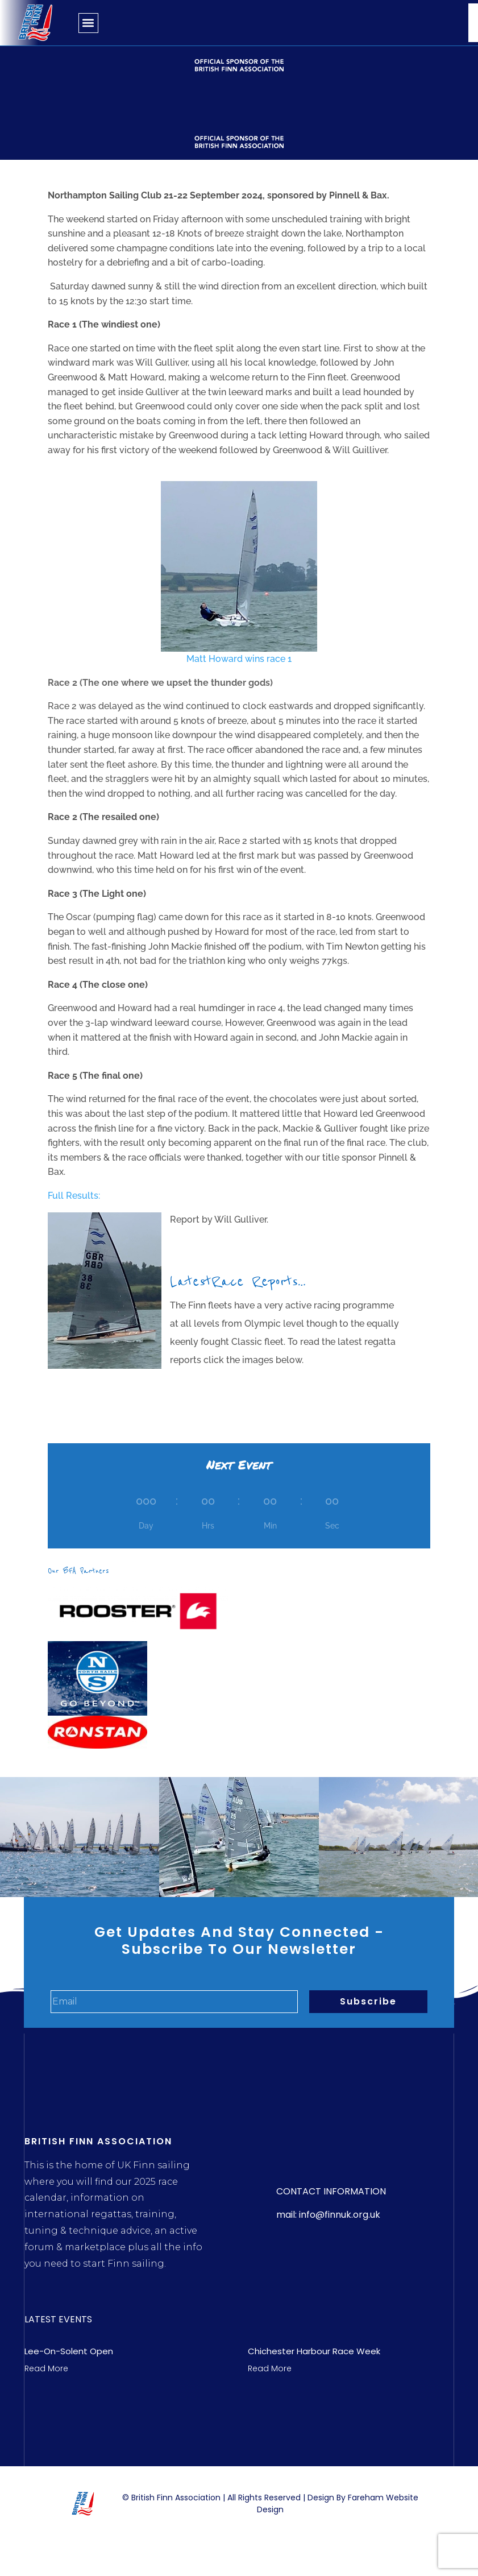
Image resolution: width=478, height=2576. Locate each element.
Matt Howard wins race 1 (239, 572)
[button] (88, 23)
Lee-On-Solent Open (68, 2351)
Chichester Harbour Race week (314, 2351)
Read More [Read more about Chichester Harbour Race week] (270, 2368)
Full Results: (74, 1195)
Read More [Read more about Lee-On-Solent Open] (46, 2368)
